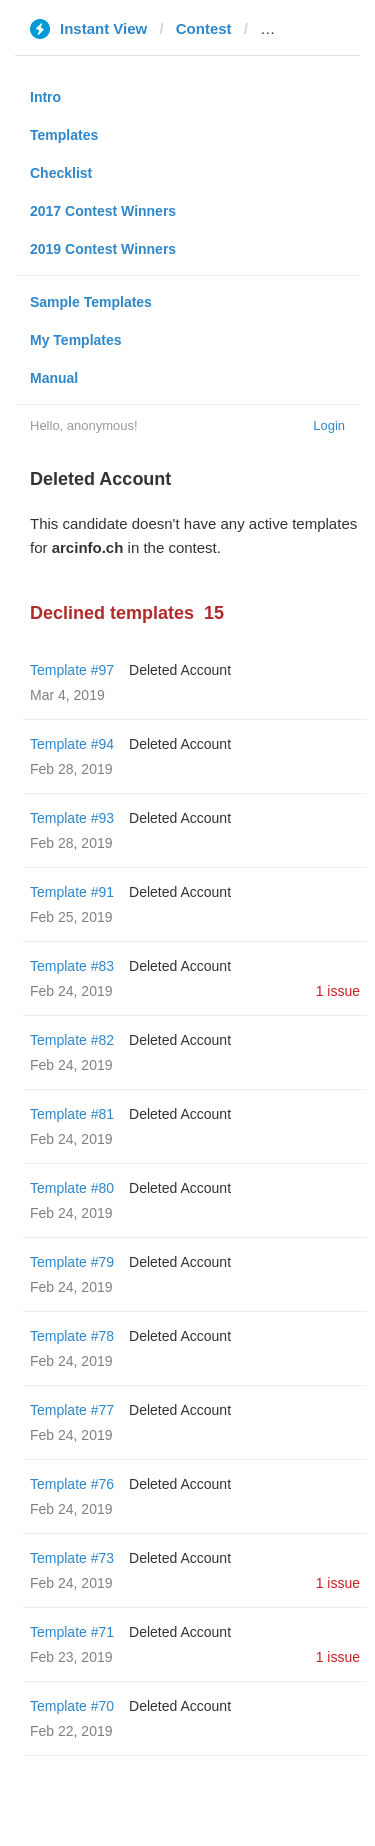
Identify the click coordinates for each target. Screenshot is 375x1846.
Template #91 (72, 892)
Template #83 (72, 966)
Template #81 (72, 1114)
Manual (54, 378)
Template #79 (72, 1262)
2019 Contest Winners (103, 249)
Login (329, 425)
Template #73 (72, 1558)
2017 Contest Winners (103, 211)
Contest (204, 28)
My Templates (76, 340)
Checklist (61, 173)
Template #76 (72, 1484)
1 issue (338, 991)
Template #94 (72, 744)
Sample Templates (91, 302)
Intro (45, 97)
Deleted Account (180, 670)
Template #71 (72, 1632)
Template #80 (72, 1188)
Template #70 (72, 1706)
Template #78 (72, 1336)
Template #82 (72, 1040)
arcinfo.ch (296, 28)
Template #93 (72, 818)
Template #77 (72, 1410)
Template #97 (72, 670)
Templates (64, 135)
